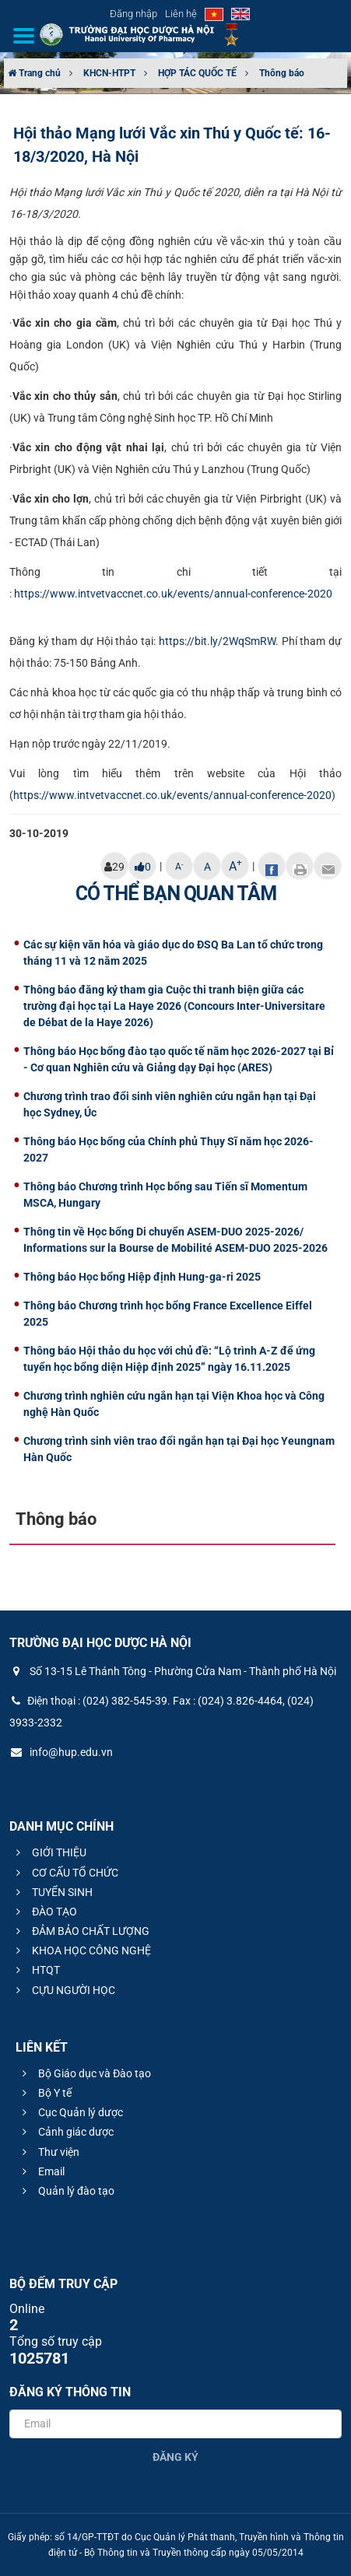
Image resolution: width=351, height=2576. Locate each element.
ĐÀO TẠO (44, 1911)
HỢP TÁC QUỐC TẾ (197, 73)
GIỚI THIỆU (49, 1852)
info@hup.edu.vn (61, 1752)
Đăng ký (175, 2457)
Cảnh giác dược (66, 2132)
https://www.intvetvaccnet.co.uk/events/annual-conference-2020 (173, 593)
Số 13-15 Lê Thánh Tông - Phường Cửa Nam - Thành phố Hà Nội (172, 1671)
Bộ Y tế (45, 2093)
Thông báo (281, 73)
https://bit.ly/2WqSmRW (217, 641)
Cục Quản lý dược (70, 2112)
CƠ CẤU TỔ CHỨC (65, 1872)
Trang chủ (34, 73)
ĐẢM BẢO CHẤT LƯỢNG (80, 1931)
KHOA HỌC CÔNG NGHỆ (81, 1950)
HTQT (36, 1970)
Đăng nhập (133, 13)
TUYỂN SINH (52, 1892)
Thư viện (48, 2152)
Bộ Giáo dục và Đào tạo (84, 2073)
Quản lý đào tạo (66, 2191)
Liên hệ (181, 13)
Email (41, 2171)
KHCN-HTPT (109, 73)
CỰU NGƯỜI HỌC (63, 1990)
